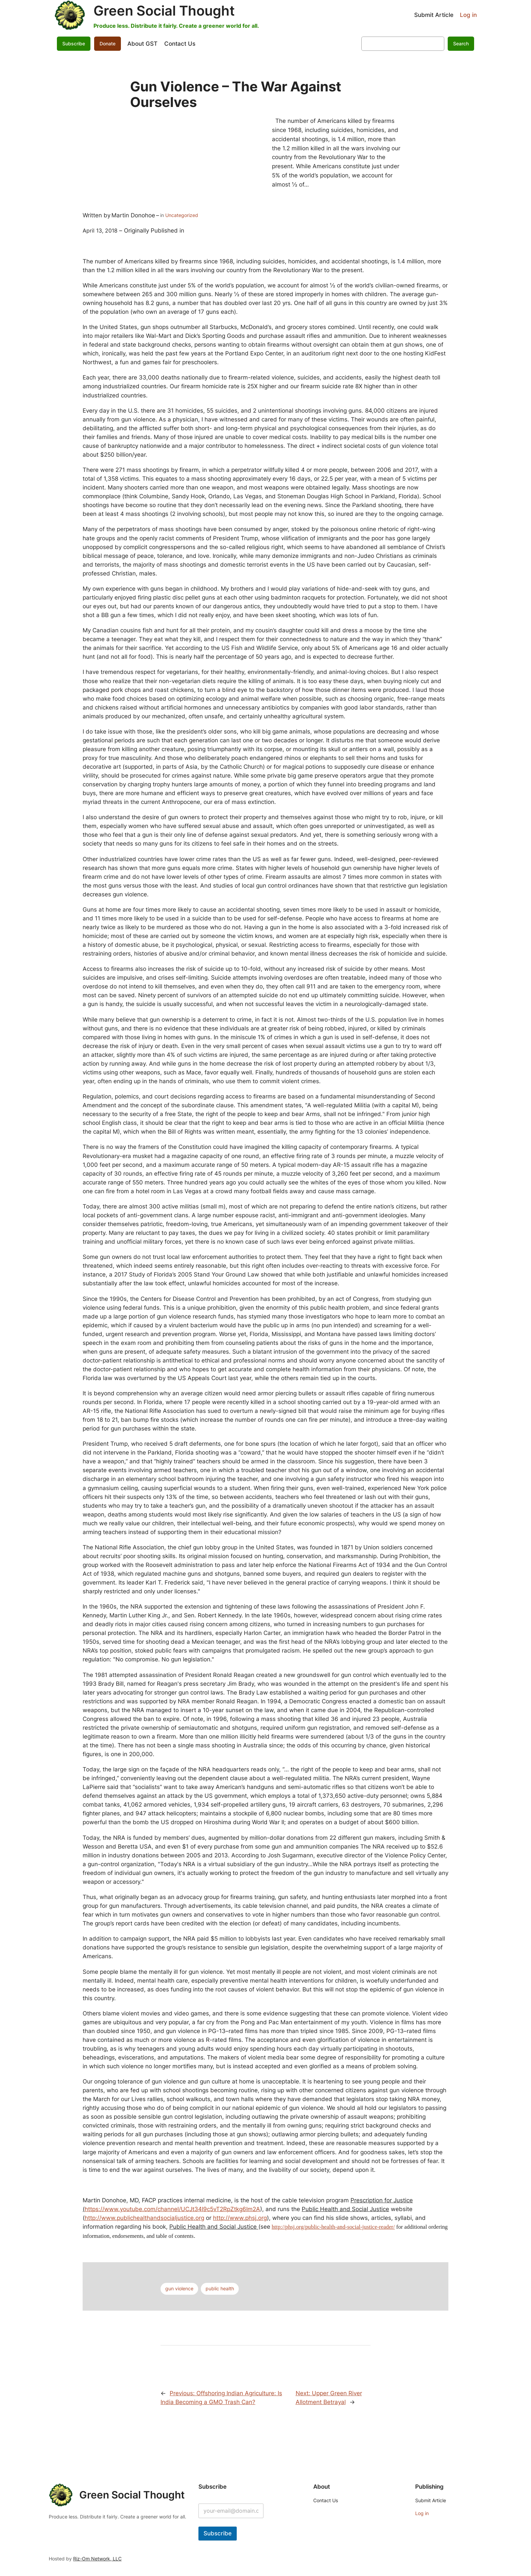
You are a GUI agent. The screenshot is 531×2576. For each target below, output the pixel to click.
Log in (468, 15)
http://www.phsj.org (240, 2217)
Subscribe (73, 43)
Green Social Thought (164, 10)
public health (220, 2288)
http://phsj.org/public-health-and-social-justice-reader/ (333, 2227)
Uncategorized (181, 215)
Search (461, 43)
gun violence (179, 2288)
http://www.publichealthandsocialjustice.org (144, 2217)
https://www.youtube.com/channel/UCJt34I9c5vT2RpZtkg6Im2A (172, 2209)
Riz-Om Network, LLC (97, 2558)
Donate (107, 43)
